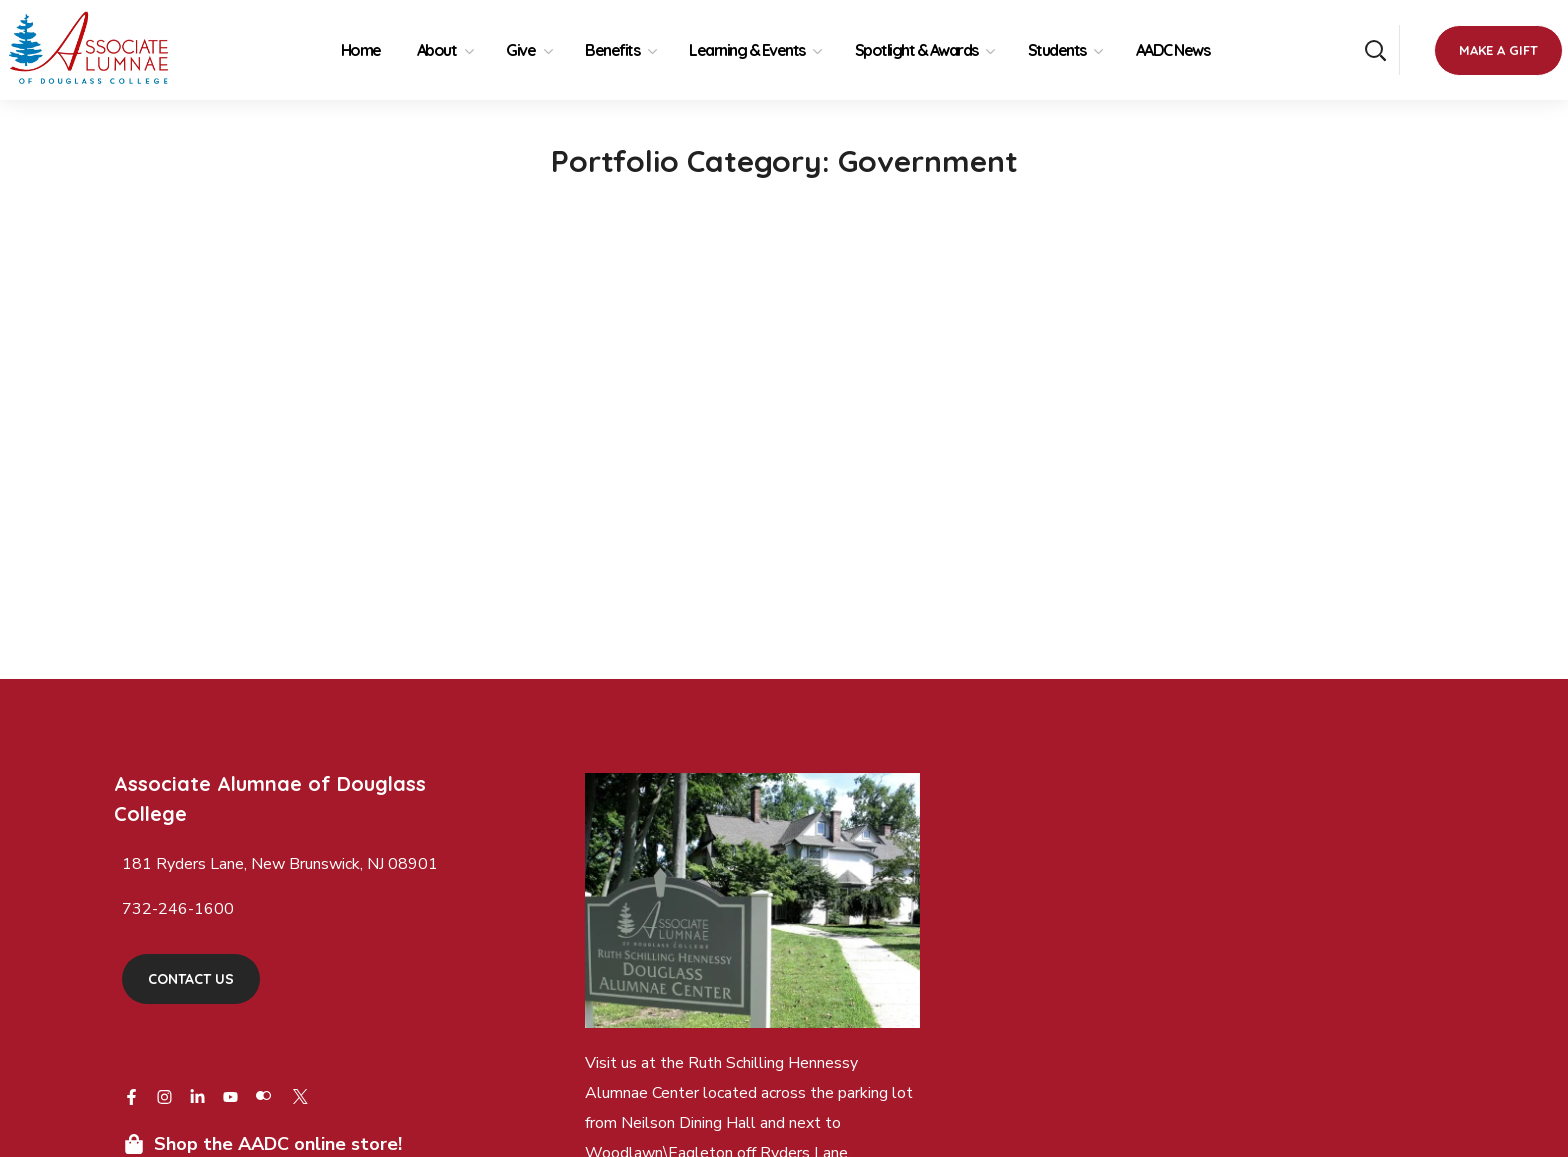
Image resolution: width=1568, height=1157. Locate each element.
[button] (1375, 50)
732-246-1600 (178, 909)
